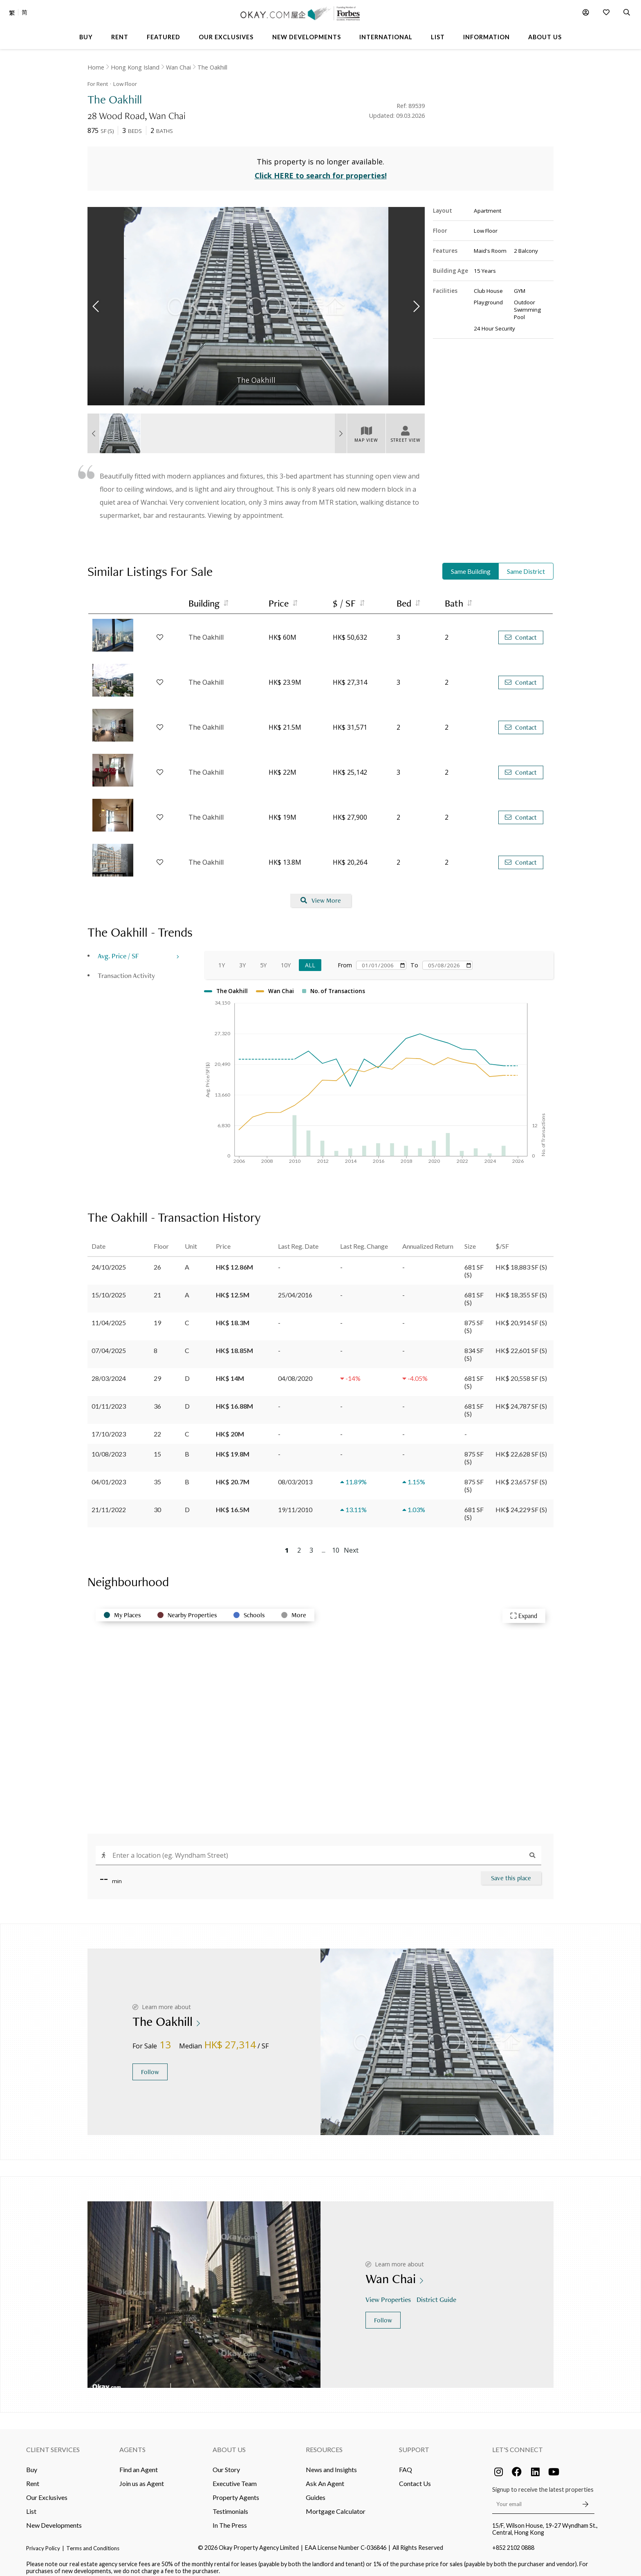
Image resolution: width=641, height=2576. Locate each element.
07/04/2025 (109, 1344)
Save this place (511, 1871)
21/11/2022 (109, 1503)
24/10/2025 (109, 1260)
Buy (31, 2463)
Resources (324, 2443)
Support (414, 2443)
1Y (221, 959)
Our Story (226, 2463)
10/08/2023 (109, 1447)
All (310, 959)
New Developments (54, 2518)
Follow (150, 2065)
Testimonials (230, 2505)
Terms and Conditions (92, 2541)
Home (95, 67)
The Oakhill (212, 67)
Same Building (471, 565)
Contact (521, 631)
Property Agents (236, 2491)
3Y (242, 959)
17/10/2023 (109, 1427)
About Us (229, 2443)
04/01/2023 (109, 1475)
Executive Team (235, 2477)
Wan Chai (178, 67)
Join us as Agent (141, 2477)
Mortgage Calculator (335, 2505)
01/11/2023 (109, 1399)
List (31, 2505)
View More (320, 894)
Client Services (53, 2443)
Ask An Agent (325, 2477)
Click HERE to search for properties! (321, 169)
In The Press (230, 2518)
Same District (526, 565)
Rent (32, 2477)
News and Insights (331, 2463)
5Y (263, 959)
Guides (315, 2491)
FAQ (405, 2463)
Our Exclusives (46, 2491)
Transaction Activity (126, 969)
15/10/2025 (109, 1288)
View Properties (388, 2293)
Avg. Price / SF (118, 949)
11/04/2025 (109, 1316)
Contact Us (415, 2477)
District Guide (437, 2293)
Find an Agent (138, 2463)
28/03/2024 (109, 1372)
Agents (132, 2443)
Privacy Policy (43, 2541)
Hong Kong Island (135, 67)
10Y (286, 959)
